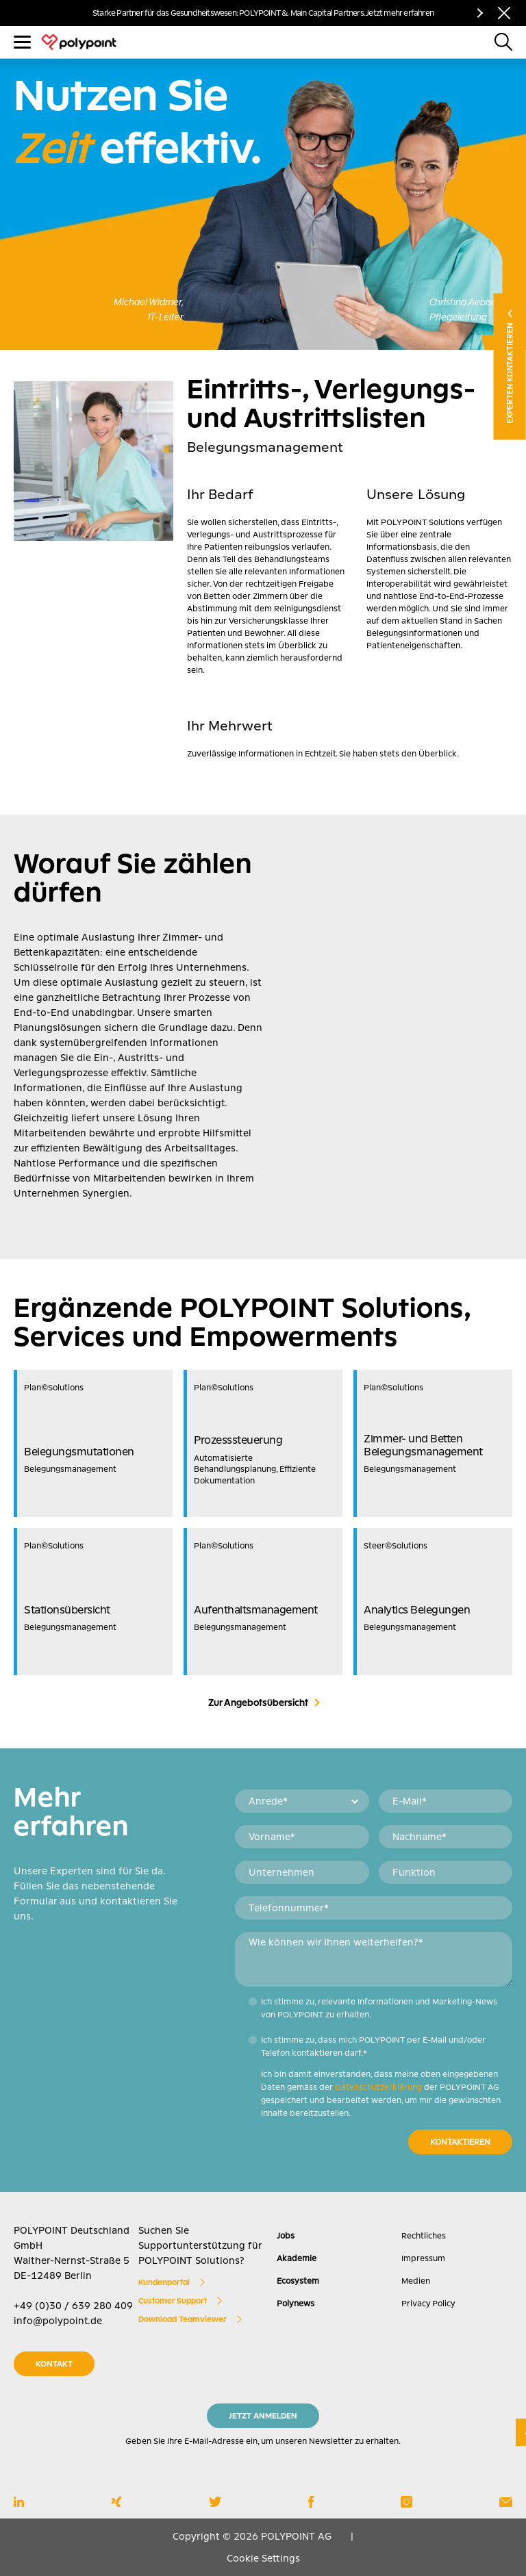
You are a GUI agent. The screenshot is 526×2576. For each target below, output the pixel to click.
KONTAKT (54, 2363)
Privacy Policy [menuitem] (428, 2303)
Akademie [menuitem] (296, 2258)
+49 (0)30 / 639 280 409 (73, 2305)
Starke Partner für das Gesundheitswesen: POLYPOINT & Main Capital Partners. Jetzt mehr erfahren (263, 13)
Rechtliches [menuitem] (423, 2235)
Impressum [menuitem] (423, 2258)
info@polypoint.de (58, 2320)
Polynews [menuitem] (295, 2303)
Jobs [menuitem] (286, 2235)
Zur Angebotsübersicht (258, 1702)
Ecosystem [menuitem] (298, 2280)
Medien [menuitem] (415, 2280)
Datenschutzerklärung (378, 2087)
